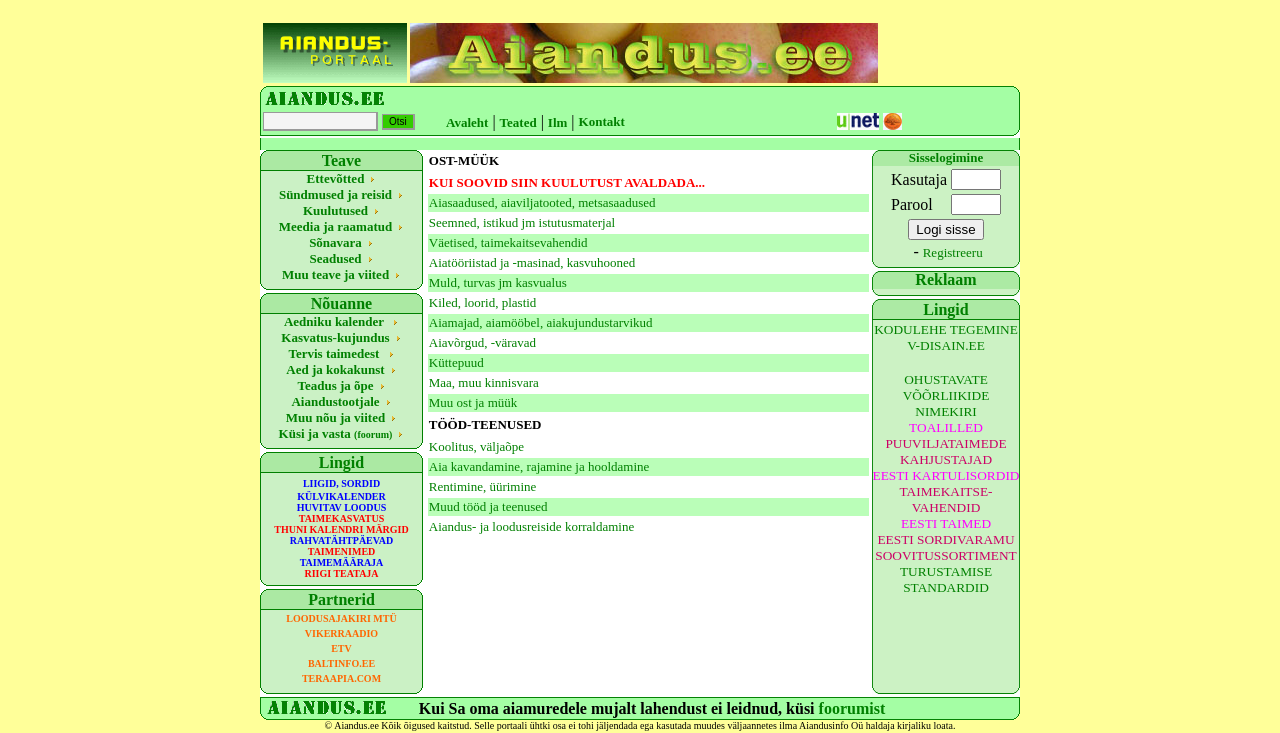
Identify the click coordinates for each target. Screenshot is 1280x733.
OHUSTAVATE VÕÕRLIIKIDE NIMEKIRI (946, 395)
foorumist (852, 708)
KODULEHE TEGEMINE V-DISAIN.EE (946, 337)
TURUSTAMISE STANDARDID (946, 579)
